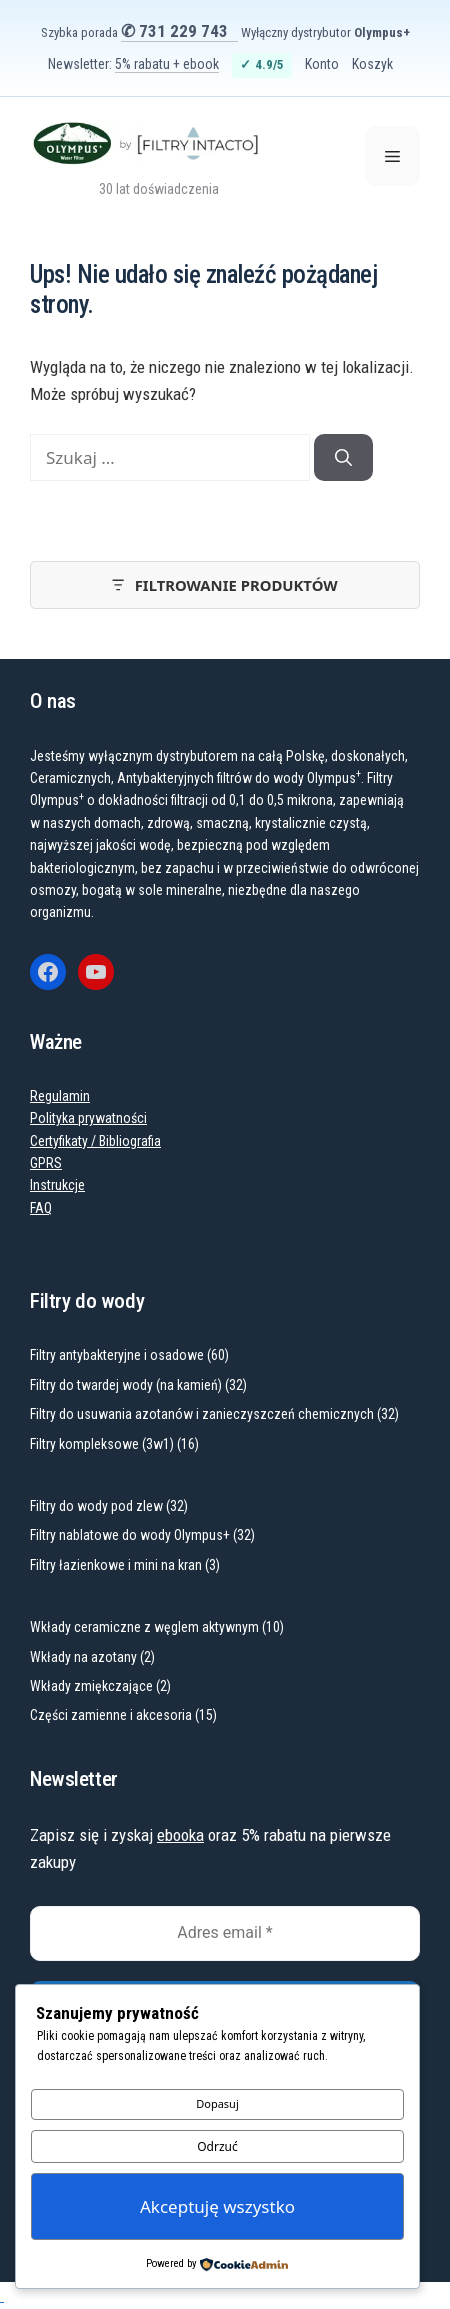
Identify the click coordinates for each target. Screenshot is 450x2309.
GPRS (46, 1163)
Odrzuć (217, 2146)
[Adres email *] (225, 1933)
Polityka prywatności (88, 1118)
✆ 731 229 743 (174, 31)
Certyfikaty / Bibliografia (95, 1141)
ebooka (180, 1835)
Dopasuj (217, 2103)
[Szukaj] (343, 458)
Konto (322, 64)
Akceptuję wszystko (217, 2206)
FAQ (41, 1208)
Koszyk (372, 64)
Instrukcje (57, 1185)
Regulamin (60, 1096)
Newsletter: (133, 64)
